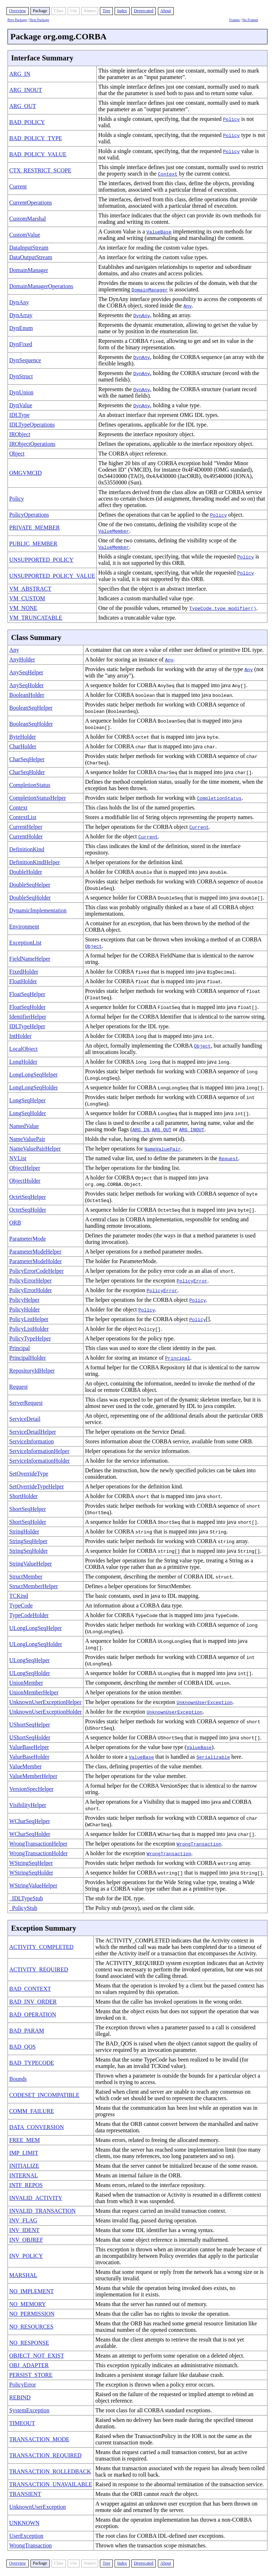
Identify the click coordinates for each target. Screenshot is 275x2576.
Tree (106, 10)
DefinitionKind (26, 849)
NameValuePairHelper (35, 1149)
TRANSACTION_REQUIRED (45, 2455)
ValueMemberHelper (33, 1776)
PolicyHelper (24, 1300)
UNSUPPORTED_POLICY (41, 560)
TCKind (18, 1596)
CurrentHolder (26, 836)
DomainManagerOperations (41, 286)
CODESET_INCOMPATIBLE (44, 2095)
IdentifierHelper (27, 1017)
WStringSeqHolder (31, 1873)
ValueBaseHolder (29, 1757)
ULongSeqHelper (29, 1660)
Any (14, 650)
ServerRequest (26, 1403)
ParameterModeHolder (35, 1261)
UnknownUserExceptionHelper (45, 1702)
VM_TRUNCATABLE (35, 618)
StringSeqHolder (28, 1551)
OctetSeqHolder (27, 1210)
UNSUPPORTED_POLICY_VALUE (52, 576)
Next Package (39, 20)
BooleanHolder (26, 695)
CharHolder (23, 746)
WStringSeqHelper (31, 1863)
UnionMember (26, 1683)
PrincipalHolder (27, 1358)
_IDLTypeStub (26, 1898)
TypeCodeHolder (29, 1615)
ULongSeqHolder (29, 1673)
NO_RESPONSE (29, 2343)
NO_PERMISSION (31, 2314)
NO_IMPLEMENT (31, 2291)
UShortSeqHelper (29, 1725)
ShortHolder (23, 1496)
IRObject (19, 434)
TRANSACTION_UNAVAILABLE (50, 2484)
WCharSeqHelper (29, 1821)
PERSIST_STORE (31, 2375)
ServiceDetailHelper (32, 1432)
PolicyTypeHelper (30, 1338)
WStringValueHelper (33, 1885)
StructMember (25, 1576)
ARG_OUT (22, 106)
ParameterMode (27, 1239)
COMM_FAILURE (31, 2111)
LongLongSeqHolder (33, 1087)
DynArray (21, 315)
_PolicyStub (23, 1908)
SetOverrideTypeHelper (36, 1486)
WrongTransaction (30, 2545)
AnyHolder (22, 659)
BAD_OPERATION (32, 2014)
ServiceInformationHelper (39, 1451)
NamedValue (24, 1126)
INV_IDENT (24, 2230)
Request (18, 1387)
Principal (19, 1348)
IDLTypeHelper (27, 1026)
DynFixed (20, 344)
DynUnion (21, 392)
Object (17, 453)
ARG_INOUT (25, 90)
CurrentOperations (30, 203)
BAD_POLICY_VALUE (38, 154)
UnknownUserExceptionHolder (45, 1712)
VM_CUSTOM (27, 598)
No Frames (250, 20)
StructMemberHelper (33, 1586)
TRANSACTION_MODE (39, 2439)
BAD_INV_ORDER (33, 2002)
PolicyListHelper (28, 1319)
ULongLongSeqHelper (35, 1628)
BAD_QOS (22, 2047)
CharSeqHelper (27, 759)
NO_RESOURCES (31, 2327)
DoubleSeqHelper (29, 885)
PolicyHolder (24, 1309)
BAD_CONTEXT (30, 1989)
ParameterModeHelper (35, 1251)
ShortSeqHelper (27, 1509)
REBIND (20, 2397)
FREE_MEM (24, 2140)
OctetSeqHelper (27, 1197)
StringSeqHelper (28, 1541)
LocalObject (23, 1049)
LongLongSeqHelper (33, 1075)
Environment (24, 926)
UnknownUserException (37, 2507)
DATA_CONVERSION (36, 2127)
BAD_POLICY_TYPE (35, 138)
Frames (234, 20)
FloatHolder (23, 981)
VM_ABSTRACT (30, 589)
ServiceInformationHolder (39, 1461)
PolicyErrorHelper (30, 1280)
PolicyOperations (29, 515)
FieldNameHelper (29, 959)
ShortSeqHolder (27, 1522)
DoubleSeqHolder (30, 898)
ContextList (23, 817)
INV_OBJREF (26, 2240)
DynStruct (21, 376)
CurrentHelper (25, 827)
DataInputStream (28, 248)
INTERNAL (23, 2175)
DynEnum (21, 328)
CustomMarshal (27, 219)
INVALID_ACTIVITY (35, 2198)
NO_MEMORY (27, 2304)
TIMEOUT (22, 2423)
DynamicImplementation (38, 910)
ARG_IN (19, 74)
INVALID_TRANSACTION (42, 2211)
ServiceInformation (31, 1441)
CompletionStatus (29, 785)
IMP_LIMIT (23, 2153)
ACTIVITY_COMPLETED (41, 1947)
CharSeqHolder (27, 772)
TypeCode (21, 1605)
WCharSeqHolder (29, 1834)
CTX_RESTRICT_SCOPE (40, 170)
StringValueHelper (30, 1564)
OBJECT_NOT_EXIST (36, 2356)
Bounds (18, 2079)
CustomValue (24, 235)
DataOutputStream (30, 257)
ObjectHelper (24, 1168)
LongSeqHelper (27, 1100)
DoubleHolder (25, 872)
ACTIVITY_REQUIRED (38, 1969)
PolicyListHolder (29, 1329)
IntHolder (20, 1036)
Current (18, 186)
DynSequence (25, 360)
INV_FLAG (23, 2220)
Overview (17, 10)
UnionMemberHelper (34, 1692)
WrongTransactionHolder (38, 1853)
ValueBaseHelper (29, 1747)
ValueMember (25, 1766)
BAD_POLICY (27, 122)
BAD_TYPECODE (31, 2063)
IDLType (19, 415)
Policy (16, 499)
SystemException (29, 2410)
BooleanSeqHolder (31, 724)
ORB (15, 1223)
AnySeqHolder (26, 685)
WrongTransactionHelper (38, 1844)
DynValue (20, 405)
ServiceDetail (24, 1419)
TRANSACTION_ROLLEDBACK (50, 2471)
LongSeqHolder (27, 1113)
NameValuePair (27, 1139)
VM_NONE (23, 608)
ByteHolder (22, 737)
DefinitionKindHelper (34, 862)
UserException (26, 2536)
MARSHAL (23, 2275)
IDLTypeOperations (32, 425)
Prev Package (17, 20)
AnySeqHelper (26, 672)
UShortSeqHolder (29, 1737)
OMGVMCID (25, 473)
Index (122, 10)
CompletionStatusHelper (37, 798)
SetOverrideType (28, 1474)
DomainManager (28, 270)
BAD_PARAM (26, 2031)
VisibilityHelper (27, 1805)
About (165, 10)
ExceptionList (25, 943)
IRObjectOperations (32, 444)
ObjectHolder (24, 1181)
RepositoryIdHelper (32, 1371)
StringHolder (24, 1531)
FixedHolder (23, 972)
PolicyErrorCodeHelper (36, 1271)
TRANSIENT (25, 2494)
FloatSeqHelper (27, 994)
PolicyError (22, 2385)
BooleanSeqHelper (31, 708)
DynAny (19, 302)
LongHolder (23, 1062)
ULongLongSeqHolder (35, 1644)
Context (18, 807)
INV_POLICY (26, 2256)
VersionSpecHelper (31, 1789)
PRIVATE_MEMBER (34, 527)
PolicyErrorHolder (30, 1290)
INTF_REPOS (26, 2185)
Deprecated (144, 10)
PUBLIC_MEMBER (33, 544)
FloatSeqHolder (27, 1007)
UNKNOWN (24, 2523)
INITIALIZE (24, 2166)
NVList (17, 1158)
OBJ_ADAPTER (29, 2365)
